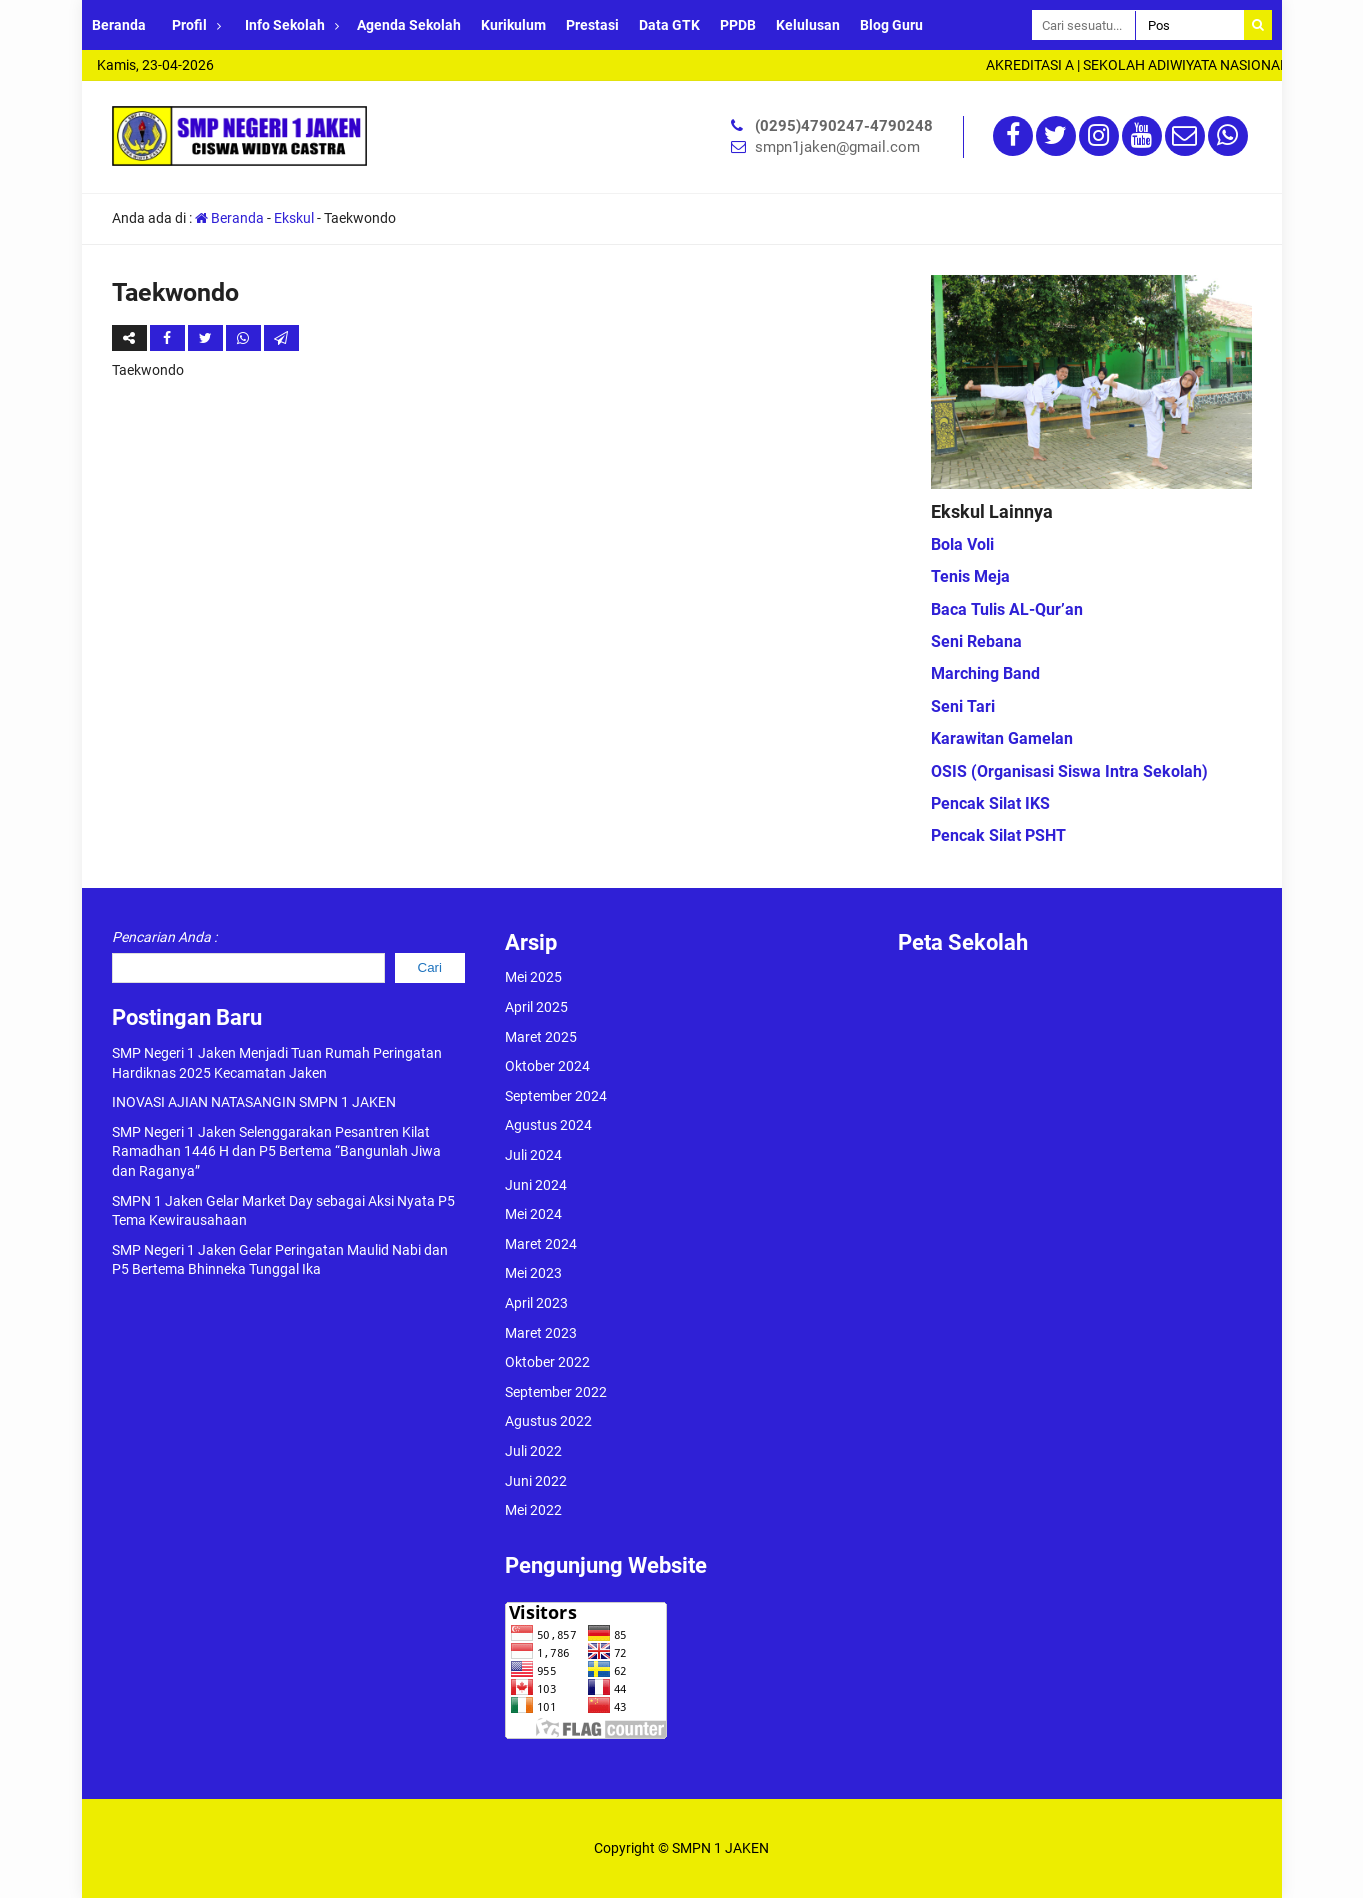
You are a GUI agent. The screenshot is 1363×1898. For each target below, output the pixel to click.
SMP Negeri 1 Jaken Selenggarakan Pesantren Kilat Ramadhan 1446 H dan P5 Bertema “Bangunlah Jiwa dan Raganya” (276, 1151)
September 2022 (556, 1392)
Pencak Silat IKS (990, 803)
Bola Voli (962, 544)
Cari (430, 967)
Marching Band (985, 673)
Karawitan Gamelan (1002, 738)
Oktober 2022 (547, 1362)
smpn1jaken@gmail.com (837, 147)
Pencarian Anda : (164, 937)
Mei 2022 (533, 1510)
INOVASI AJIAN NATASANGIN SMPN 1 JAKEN (254, 1102)
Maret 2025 (541, 1037)
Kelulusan (808, 25)
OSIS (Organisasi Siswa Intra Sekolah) (1069, 771)
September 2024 (556, 1096)
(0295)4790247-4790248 (844, 126)
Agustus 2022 (548, 1421)
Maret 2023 (541, 1333)
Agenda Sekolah (409, 25)
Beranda (119, 25)
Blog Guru (891, 25)
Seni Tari (963, 706)
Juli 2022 (533, 1451)
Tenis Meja (970, 576)
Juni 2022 (536, 1481)
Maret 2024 (541, 1244)
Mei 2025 (533, 977)
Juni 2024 (536, 1185)
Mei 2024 (533, 1214)
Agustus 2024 (548, 1125)
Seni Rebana (976, 641)
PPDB (738, 25)
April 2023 (536, 1303)
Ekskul (294, 218)
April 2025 (536, 1007)
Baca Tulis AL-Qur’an (1007, 609)
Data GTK (669, 25)
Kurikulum (513, 25)
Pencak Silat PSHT (998, 835)
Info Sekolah (285, 25)
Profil (189, 25)
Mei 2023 (533, 1273)
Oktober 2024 (547, 1066)
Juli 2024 (533, 1155)
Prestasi (592, 25)
